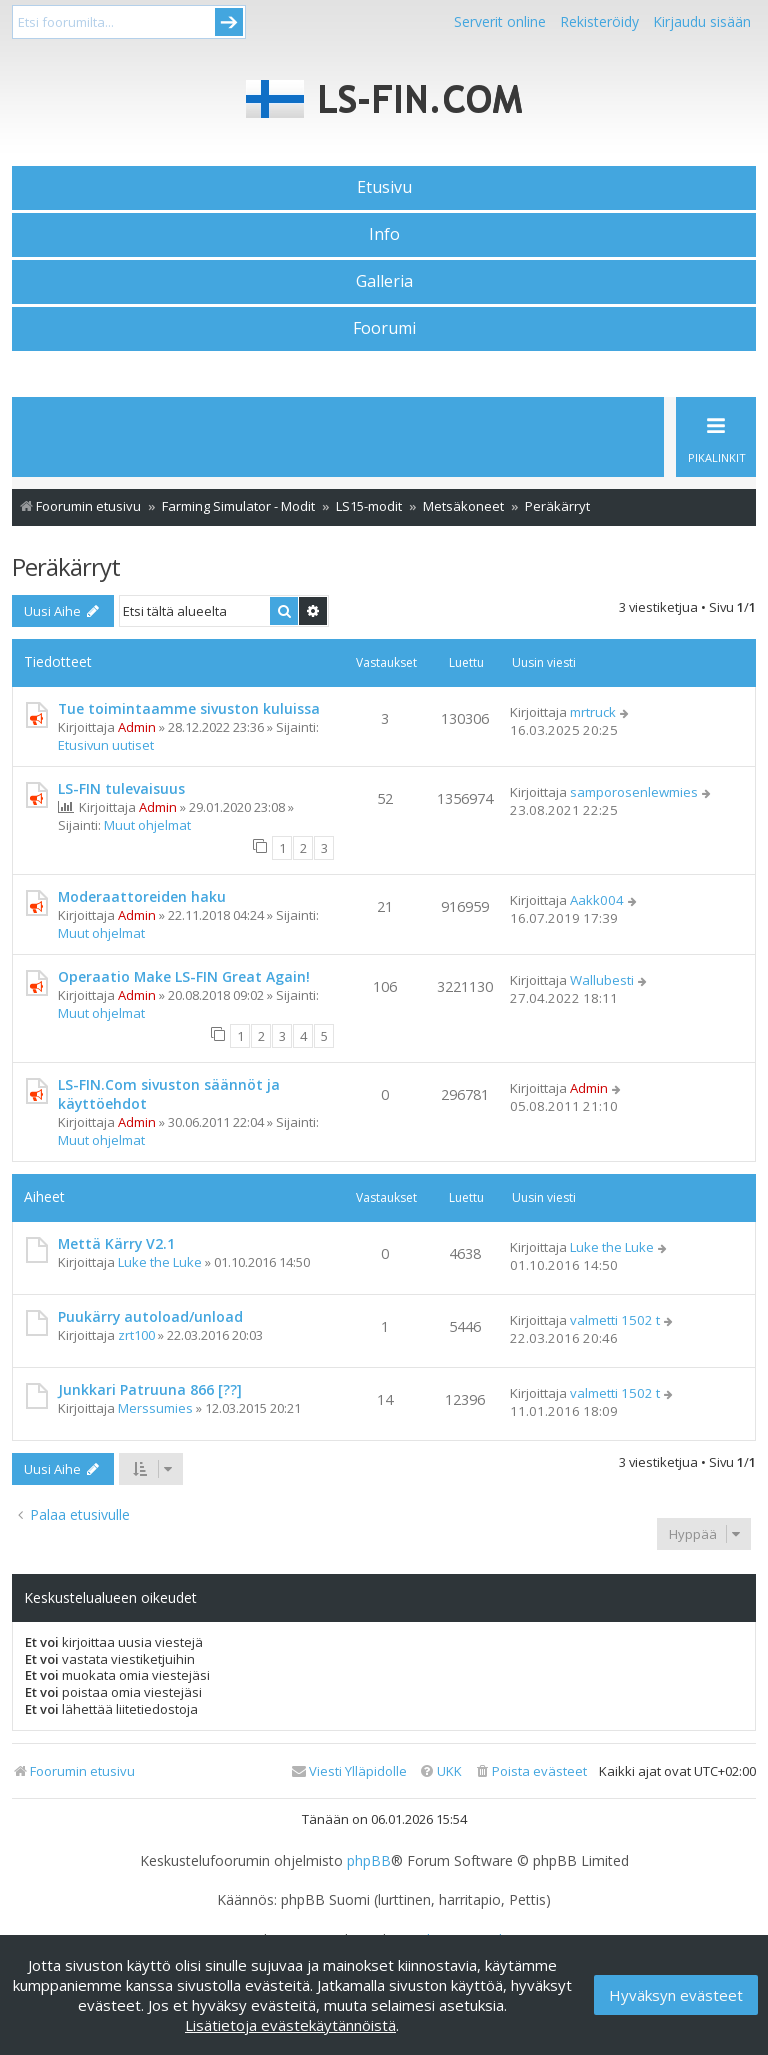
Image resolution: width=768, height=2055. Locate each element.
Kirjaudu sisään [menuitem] (702, 21)
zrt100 (136, 1335)
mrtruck (593, 712)
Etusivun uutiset (106, 745)
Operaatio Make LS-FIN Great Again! (184, 976)
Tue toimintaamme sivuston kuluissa (189, 708)
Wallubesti (602, 980)
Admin (137, 727)
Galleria (384, 281)
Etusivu (384, 187)
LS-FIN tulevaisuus (121, 788)
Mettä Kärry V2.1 (116, 1243)
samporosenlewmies (634, 792)
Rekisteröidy (599, 21)
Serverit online (500, 21)
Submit (229, 22)
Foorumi (384, 328)
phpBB (369, 1861)
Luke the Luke (160, 1262)
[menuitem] (530, 1771)
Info (384, 234)
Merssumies (155, 1408)
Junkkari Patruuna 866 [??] (150, 1389)
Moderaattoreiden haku (142, 896)
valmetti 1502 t (615, 1320)
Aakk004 (597, 900)
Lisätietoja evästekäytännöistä (290, 2025)
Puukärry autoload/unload (150, 1316)
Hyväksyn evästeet (676, 1995)
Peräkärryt (66, 566)
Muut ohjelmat (147, 825)
